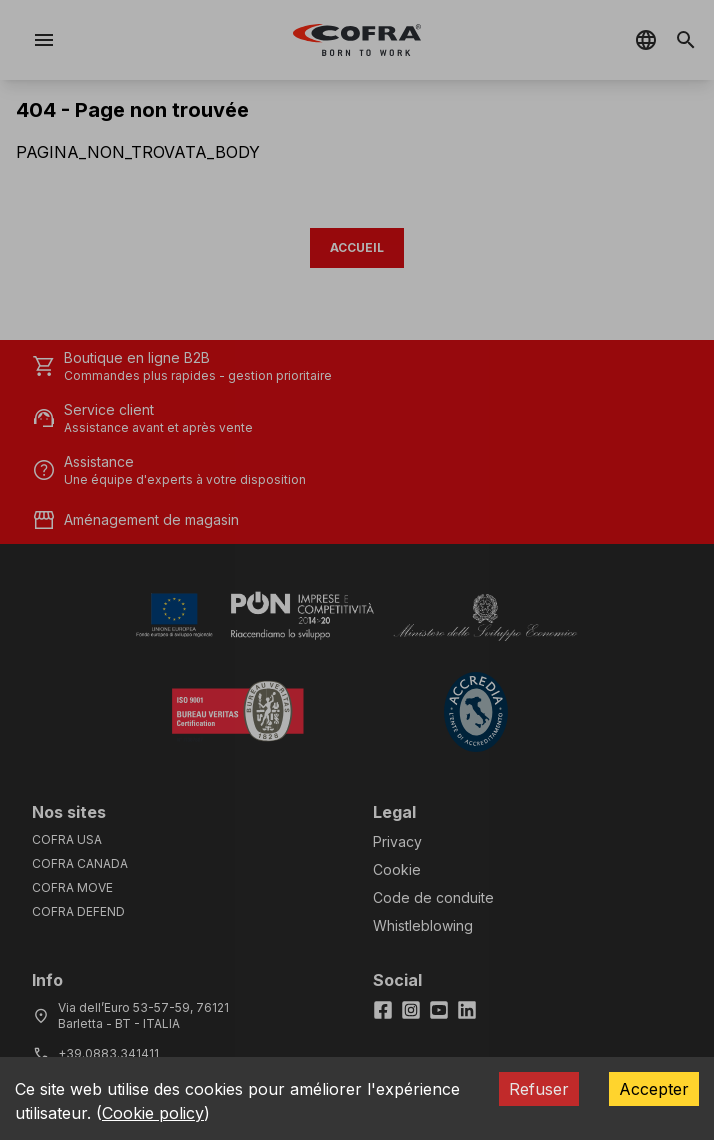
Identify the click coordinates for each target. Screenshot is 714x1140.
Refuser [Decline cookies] (539, 1089)
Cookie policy (153, 1113)
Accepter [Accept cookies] (654, 1089)
